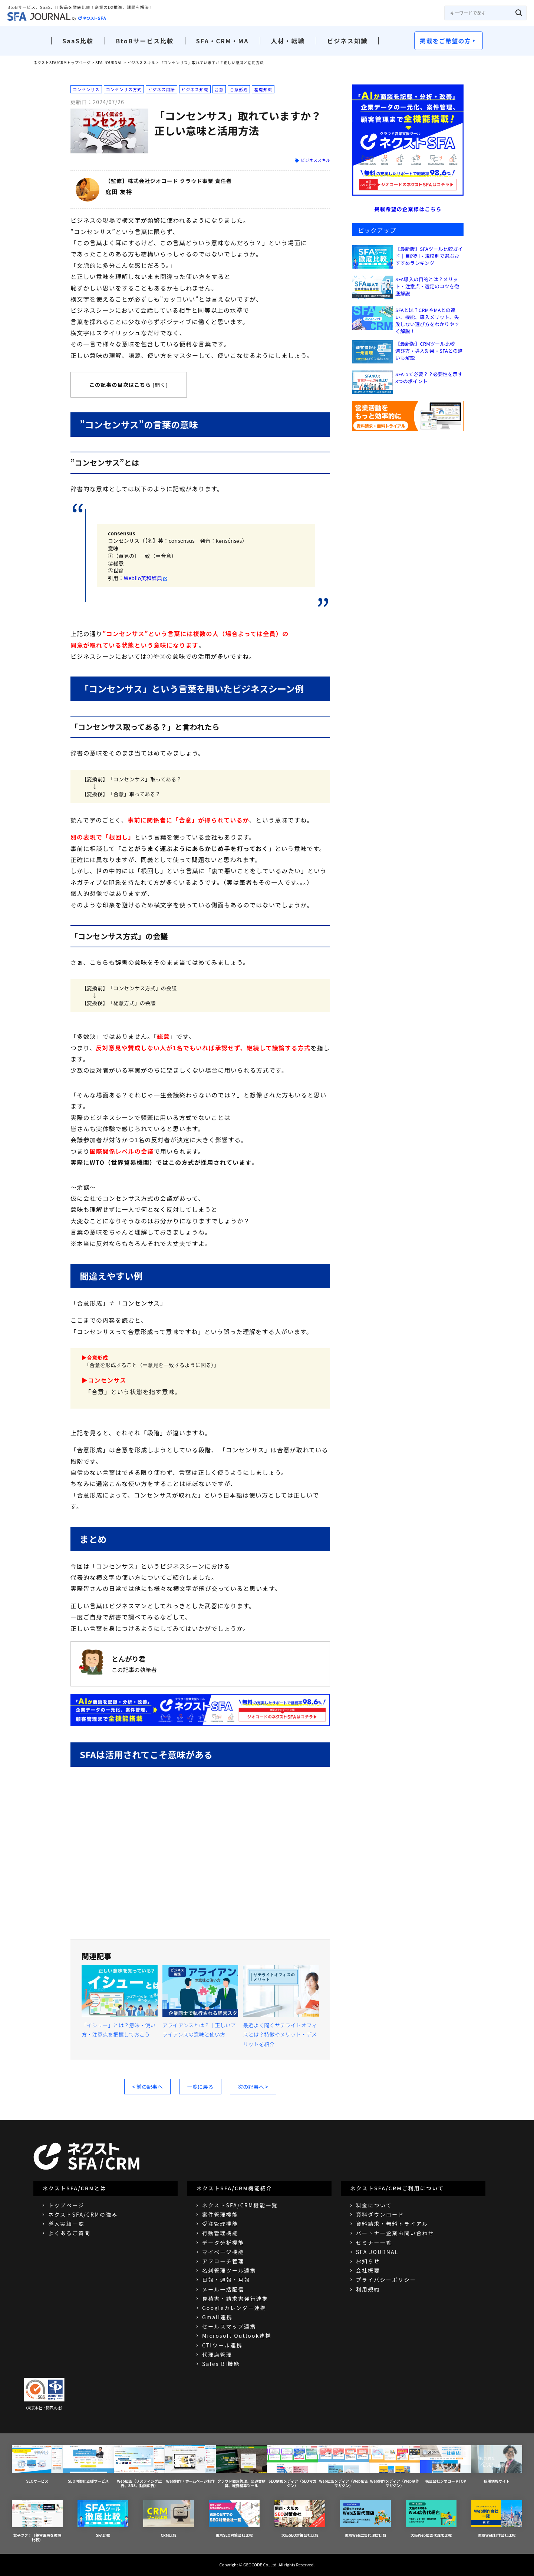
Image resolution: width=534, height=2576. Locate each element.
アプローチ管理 (223, 2261)
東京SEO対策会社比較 (234, 2519)
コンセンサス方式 (124, 89)
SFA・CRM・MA (222, 40)
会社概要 (368, 2270)
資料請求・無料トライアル (392, 2223)
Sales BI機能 (221, 2363)
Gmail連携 (217, 2317)
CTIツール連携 (222, 2345)
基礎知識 (263, 89)
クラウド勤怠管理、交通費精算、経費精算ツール (241, 2466)
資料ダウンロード (380, 2214)
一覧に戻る (200, 2086)
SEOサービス (37, 2464)
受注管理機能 (220, 2223)
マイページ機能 (223, 2252)
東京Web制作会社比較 (496, 2519)
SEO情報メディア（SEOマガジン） (292, 2466)
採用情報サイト (496, 2464)
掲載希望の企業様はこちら (407, 209)
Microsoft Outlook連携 (236, 2335)
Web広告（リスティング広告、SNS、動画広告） (139, 2466)
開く (160, 384)
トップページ (66, 2205)
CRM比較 (168, 2519)
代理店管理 (217, 2354)
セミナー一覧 (374, 2242)
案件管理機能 (220, 2214)
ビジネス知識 (347, 40)
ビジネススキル (141, 62)
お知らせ (368, 2261)
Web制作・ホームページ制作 (190, 2464)
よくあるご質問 (69, 2233)
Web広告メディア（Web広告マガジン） (343, 2466)
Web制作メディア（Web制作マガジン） (394, 2466)
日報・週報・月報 (226, 2279)
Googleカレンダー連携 (234, 2307)
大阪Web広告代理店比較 (431, 2519)
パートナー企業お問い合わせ (395, 2233)
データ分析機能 (223, 2242)
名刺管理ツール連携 (229, 2270)
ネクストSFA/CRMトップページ (62, 62)
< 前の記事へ (147, 2086)
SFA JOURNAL (108, 62)
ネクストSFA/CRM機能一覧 (240, 2205)
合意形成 (239, 89)
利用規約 (368, 2289)
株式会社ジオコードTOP (445, 2464)
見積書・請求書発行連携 (235, 2298)
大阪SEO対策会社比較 (299, 2519)
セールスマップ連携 (229, 2326)
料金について (374, 2205)
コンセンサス (86, 89)
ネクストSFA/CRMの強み (83, 2214)
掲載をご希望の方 (445, 40)
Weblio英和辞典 (143, 578)
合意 (219, 89)
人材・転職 (288, 40)
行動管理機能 (220, 2233)
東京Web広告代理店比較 (365, 2519)
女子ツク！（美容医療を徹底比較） (37, 2521)
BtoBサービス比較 (145, 40)
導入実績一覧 (66, 2223)
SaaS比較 (77, 40)
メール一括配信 (223, 2289)
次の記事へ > (253, 2086)
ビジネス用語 (161, 89)
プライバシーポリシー (386, 2279)
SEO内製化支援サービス (88, 2464)
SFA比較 (103, 2519)
